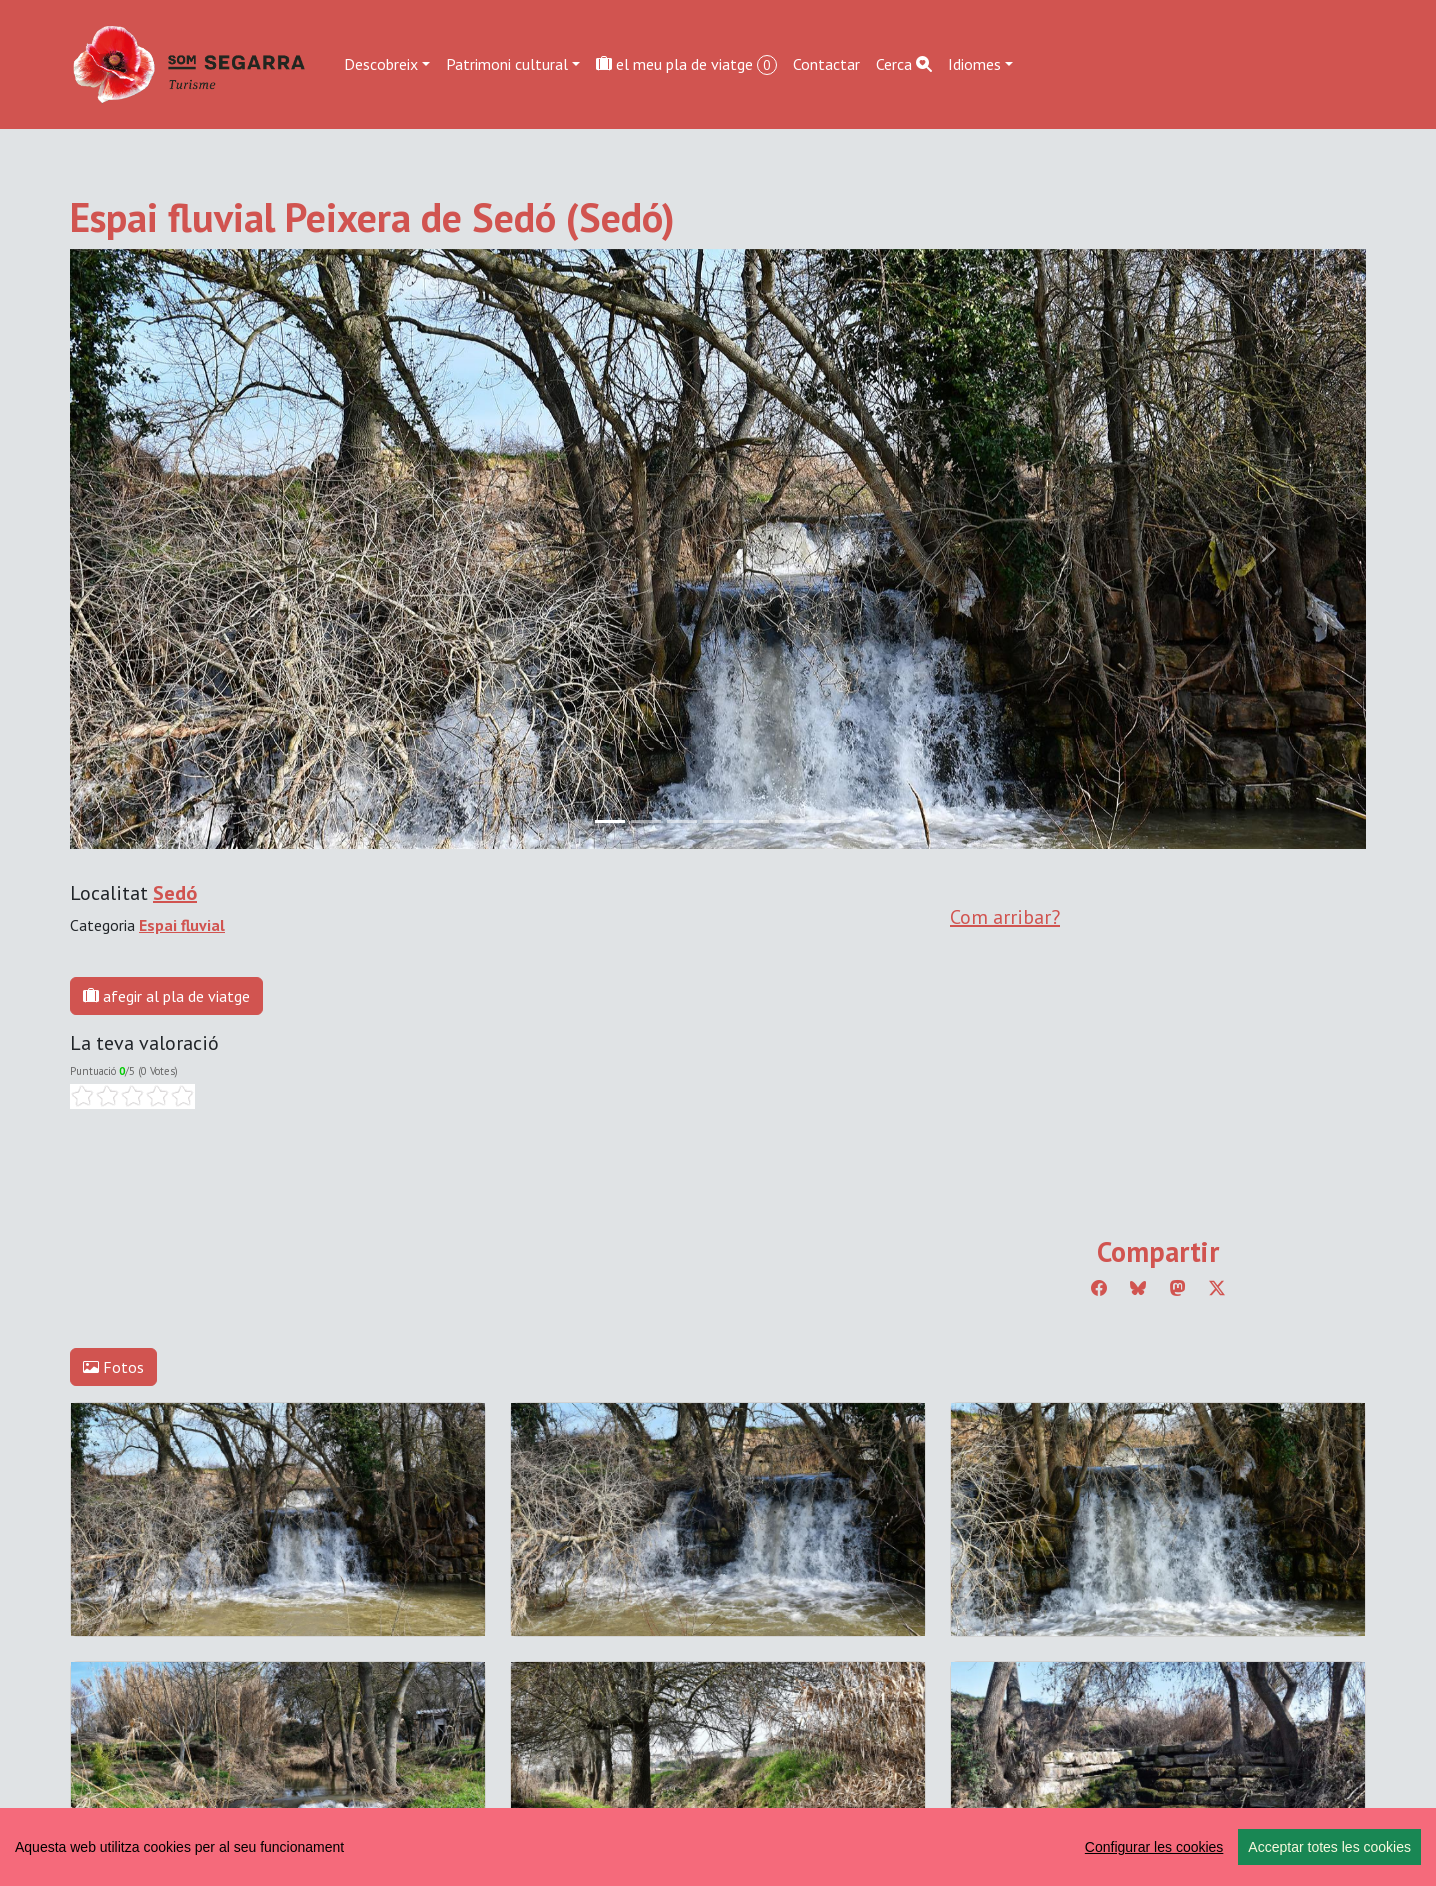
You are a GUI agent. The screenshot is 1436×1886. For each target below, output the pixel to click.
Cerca (904, 64)
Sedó (175, 893)
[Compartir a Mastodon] (1178, 1288)
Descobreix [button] (381, 64)
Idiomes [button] (974, 64)
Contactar (826, 64)
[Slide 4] (754, 821)
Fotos (113, 1367)
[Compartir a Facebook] (1099, 1288)
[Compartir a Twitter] (1217, 1288)
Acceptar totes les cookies (1329, 1847)
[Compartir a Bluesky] (1138, 1288)
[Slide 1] (646, 821)
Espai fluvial (182, 925)
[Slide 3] (718, 821)
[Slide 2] (682, 821)
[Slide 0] (610, 821)
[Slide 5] (790, 821)
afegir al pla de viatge (166, 996)
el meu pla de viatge (686, 64)
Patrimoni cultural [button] (507, 64)
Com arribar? (1005, 917)
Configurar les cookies (1154, 1847)
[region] (718, 1847)
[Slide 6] (826, 821)
